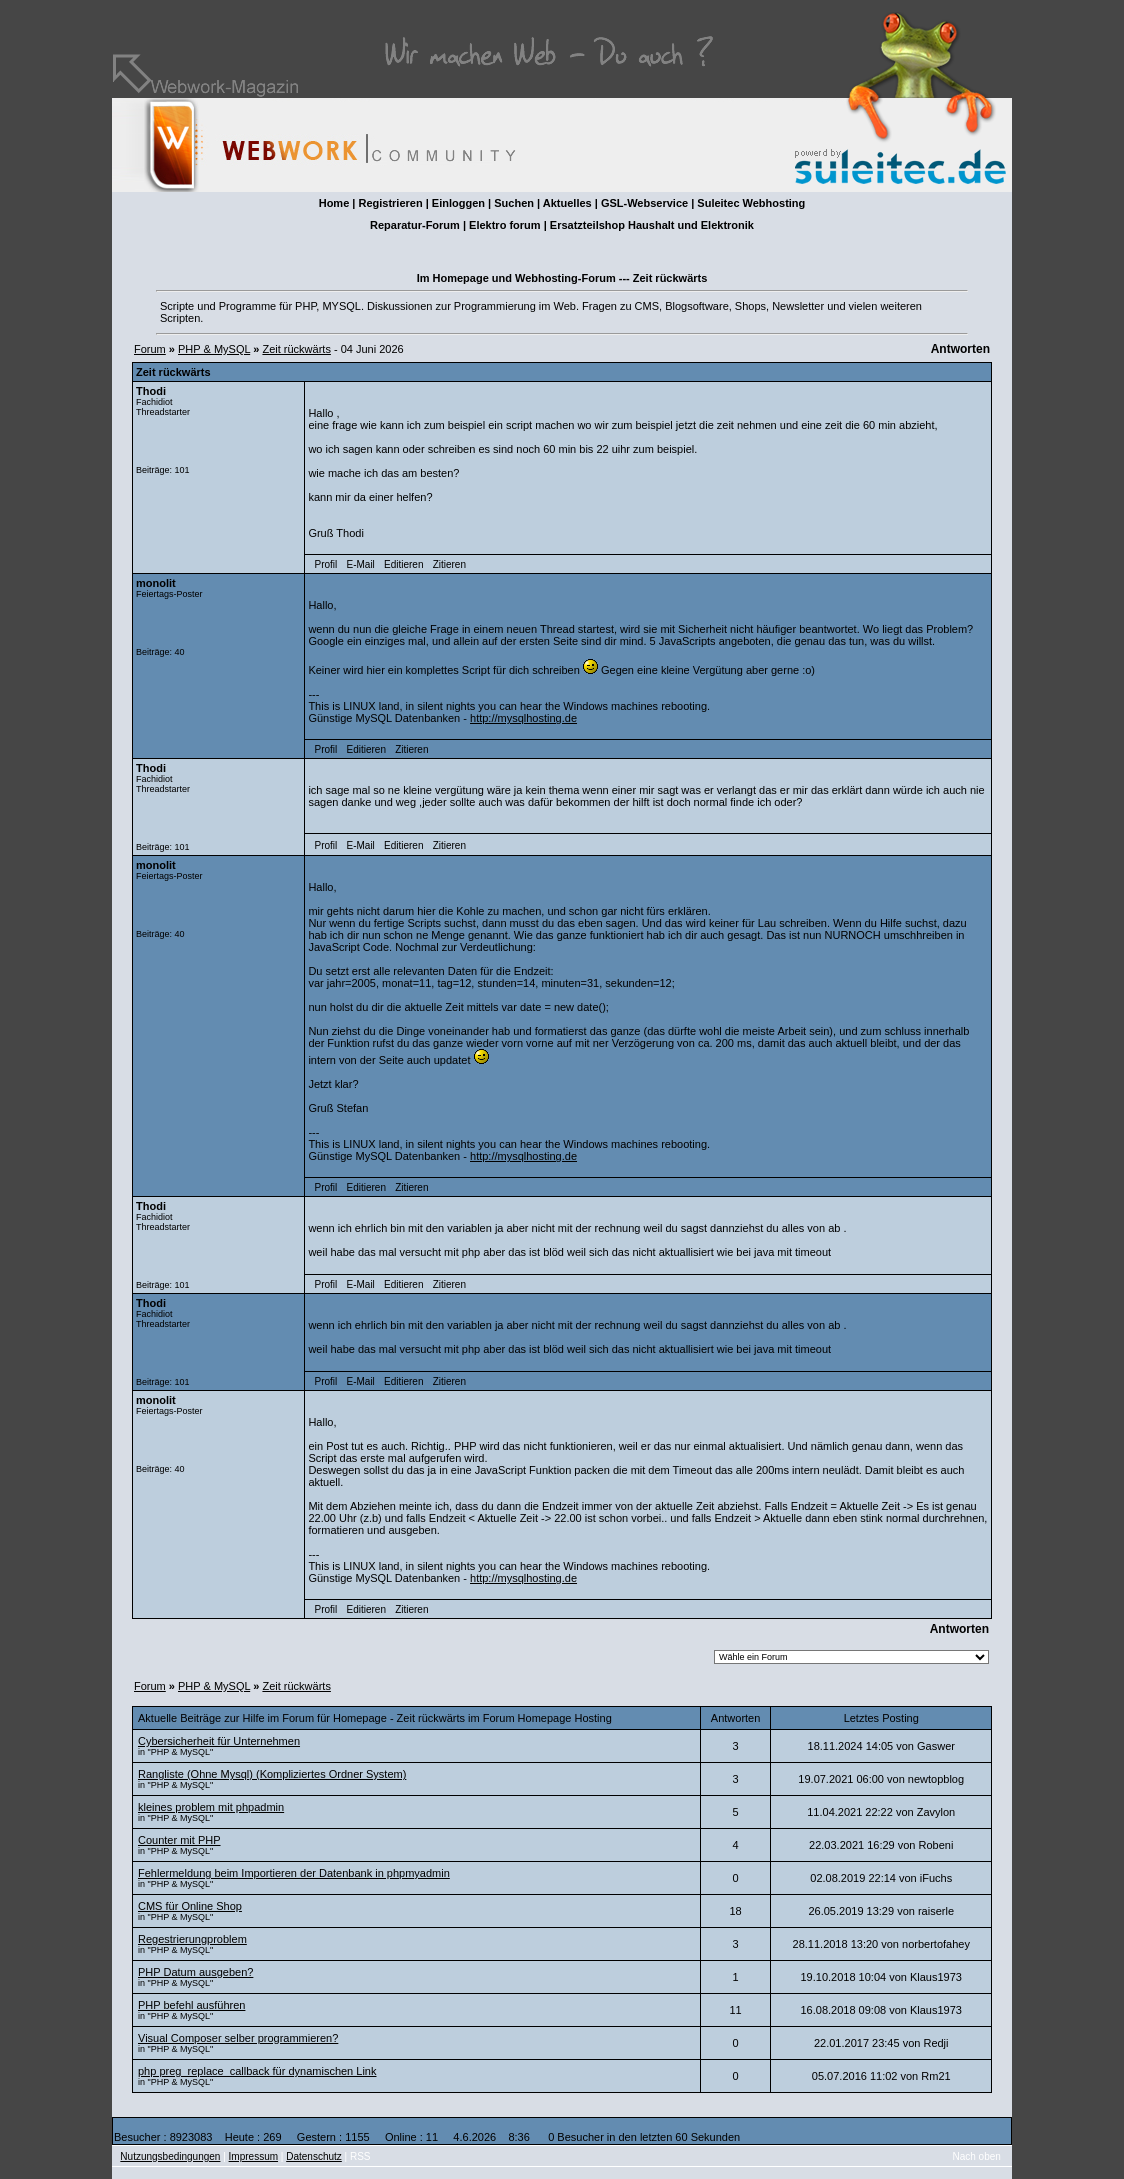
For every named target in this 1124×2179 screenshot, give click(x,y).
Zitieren (449, 564)
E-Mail (360, 564)
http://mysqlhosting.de (523, 718)
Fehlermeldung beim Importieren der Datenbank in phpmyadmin (294, 1873)
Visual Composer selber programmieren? (238, 2038)
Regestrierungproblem (192, 1939)
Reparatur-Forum (415, 225)
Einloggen (458, 203)
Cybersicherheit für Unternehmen (219, 1741)
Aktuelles (567, 203)
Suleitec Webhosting (751, 203)
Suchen (514, 203)
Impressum (253, 2156)
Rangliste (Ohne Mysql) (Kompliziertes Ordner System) (272, 1774)
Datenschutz (314, 2156)
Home (334, 203)
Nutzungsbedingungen (170, 2156)
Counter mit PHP (179, 1840)
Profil (326, 564)
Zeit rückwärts (296, 349)
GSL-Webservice (644, 203)
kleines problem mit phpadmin (211, 1807)
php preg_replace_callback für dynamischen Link (257, 2071)
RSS (360, 2156)
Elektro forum (505, 225)
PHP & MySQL (214, 349)
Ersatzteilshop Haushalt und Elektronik (652, 225)
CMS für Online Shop (190, 1906)
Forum (150, 349)
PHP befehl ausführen (191, 2005)
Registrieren (390, 203)
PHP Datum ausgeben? (195, 1972)
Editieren (403, 564)
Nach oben (977, 2156)
